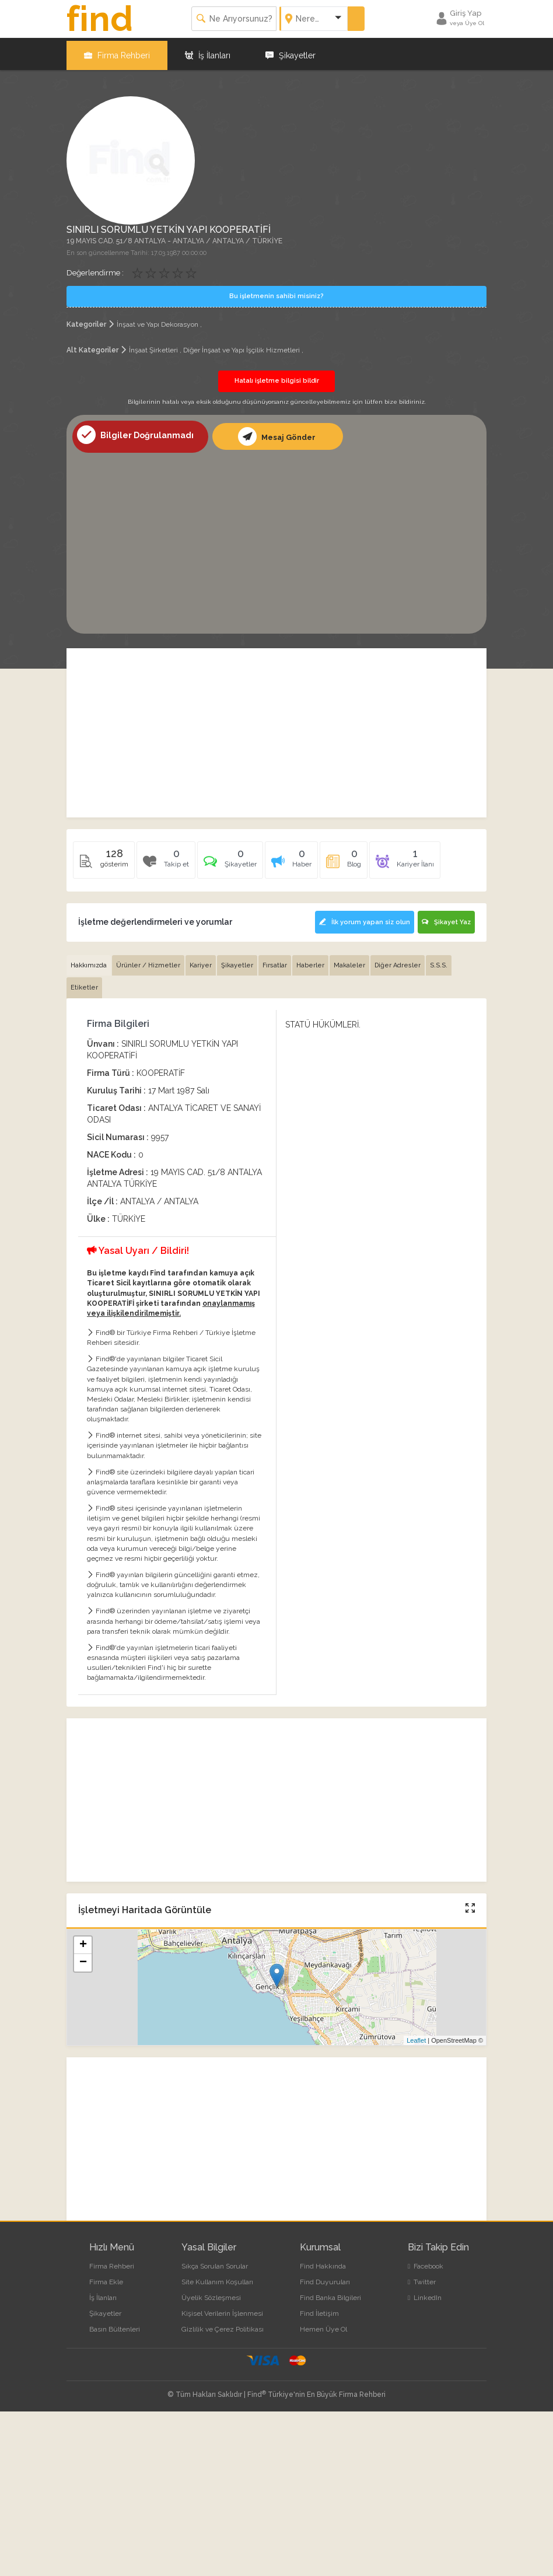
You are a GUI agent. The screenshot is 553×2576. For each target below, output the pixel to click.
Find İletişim (319, 2308)
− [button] (83, 1957)
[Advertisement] (276, 536)
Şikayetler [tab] (237, 960)
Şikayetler (290, 52)
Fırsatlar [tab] (274, 960)
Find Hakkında (323, 2261)
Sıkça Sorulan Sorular (214, 2261)
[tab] (230, 860)
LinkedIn (425, 2292)
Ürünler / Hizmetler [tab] (148, 960)
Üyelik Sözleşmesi (211, 2292)
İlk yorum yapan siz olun (362, 918)
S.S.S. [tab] (438, 960)
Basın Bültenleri (114, 2324)
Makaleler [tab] (349, 960)
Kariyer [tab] (201, 960)
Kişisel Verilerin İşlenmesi (222, 2308)
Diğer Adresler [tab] (397, 960)
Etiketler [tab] (84, 983)
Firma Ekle (106, 2277)
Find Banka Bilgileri (330, 2292)
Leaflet (416, 2035)
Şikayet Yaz (446, 918)
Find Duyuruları (325, 2277)
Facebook (425, 2261)
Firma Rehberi (117, 52)
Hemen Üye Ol (323, 2324)
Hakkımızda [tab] (89, 960)
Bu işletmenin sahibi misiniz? (276, 292)
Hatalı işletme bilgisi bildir (277, 377)
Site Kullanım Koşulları (217, 2277)
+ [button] (83, 1940)
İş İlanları (207, 52)
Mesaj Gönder (276, 432)
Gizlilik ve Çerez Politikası (222, 2324)
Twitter (422, 2277)
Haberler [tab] (310, 960)
